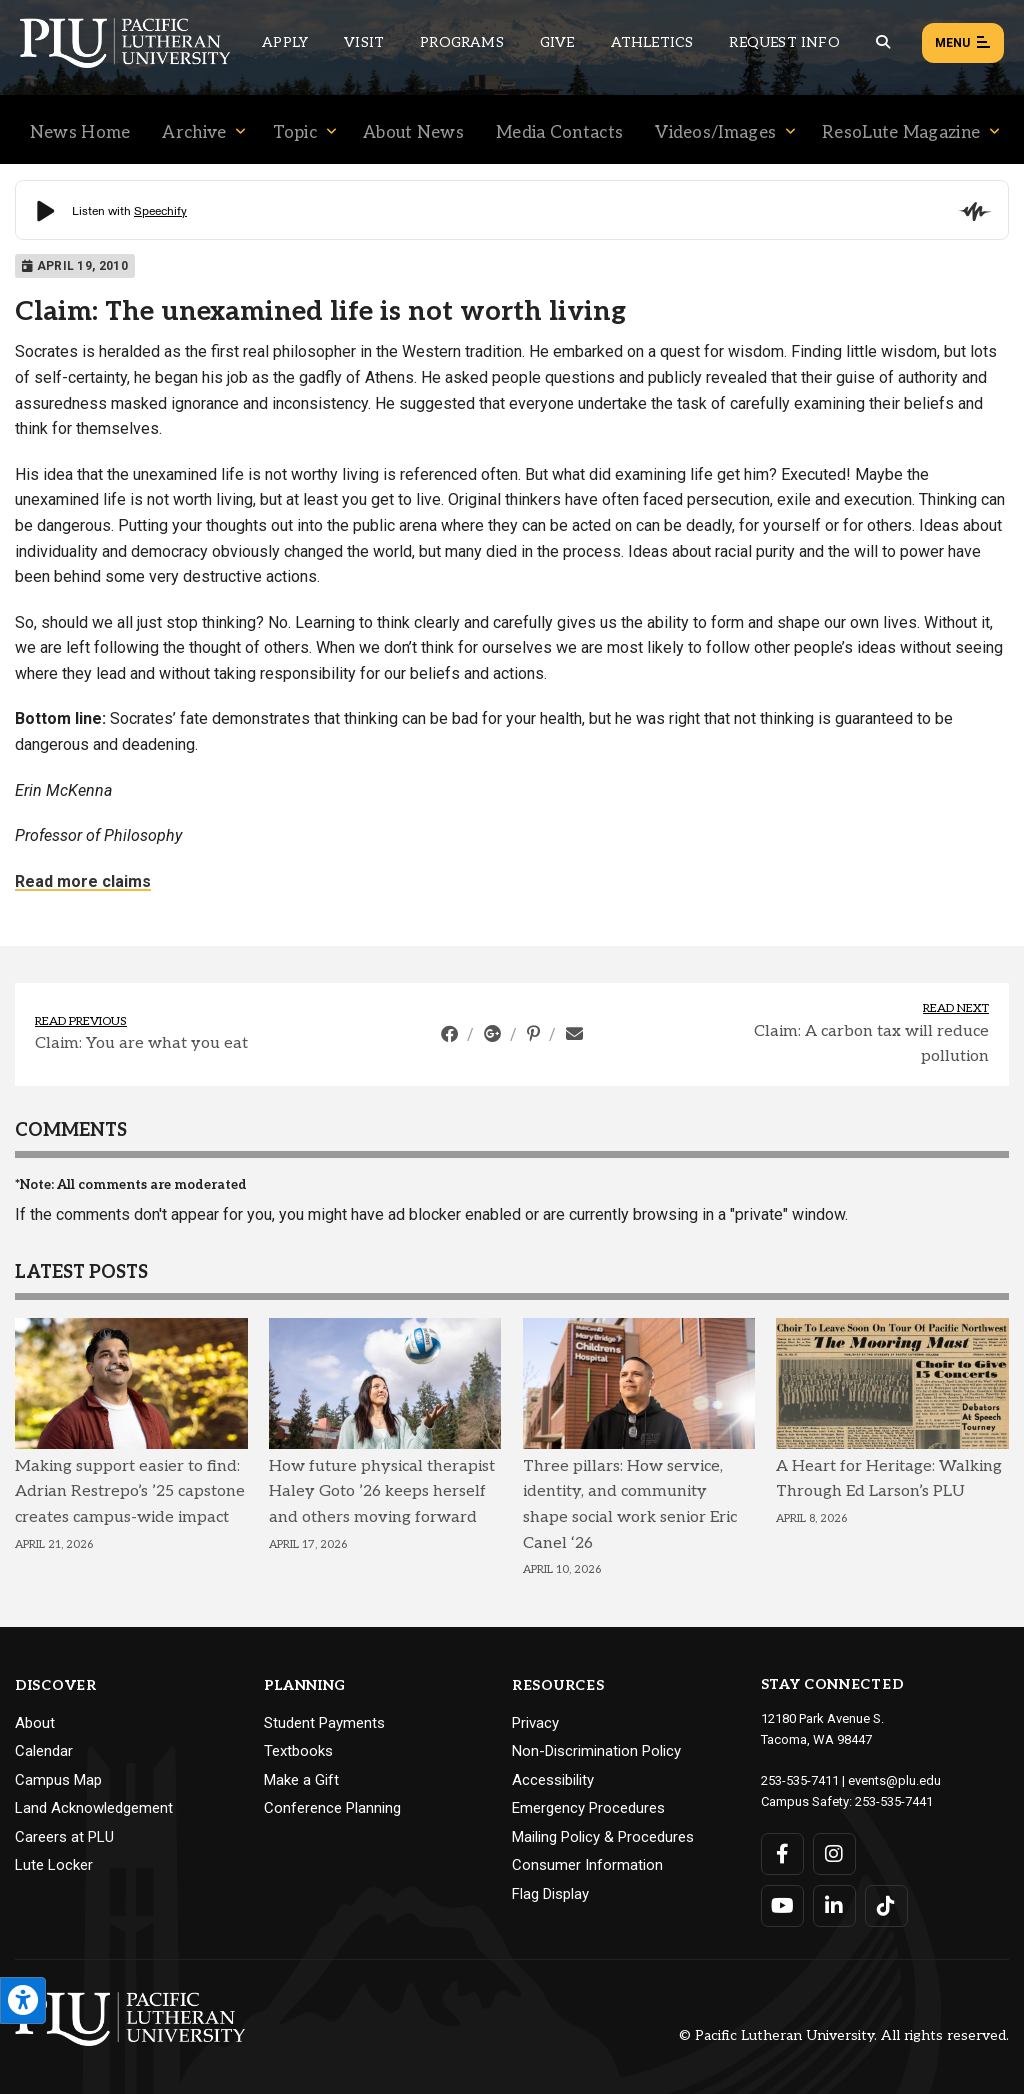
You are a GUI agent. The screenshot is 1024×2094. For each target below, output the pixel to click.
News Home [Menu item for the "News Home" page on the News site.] (80, 133)
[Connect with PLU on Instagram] (834, 1854)
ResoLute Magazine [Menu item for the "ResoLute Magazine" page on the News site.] (901, 133)
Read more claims (83, 881)
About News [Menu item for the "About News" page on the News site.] (413, 133)
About (35, 1723)
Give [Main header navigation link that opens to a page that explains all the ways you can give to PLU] (557, 42)
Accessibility (553, 1780)
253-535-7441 (894, 1801)
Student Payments (324, 1723)
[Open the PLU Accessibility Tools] (23, 2000)
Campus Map (58, 1780)
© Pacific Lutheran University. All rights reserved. (844, 2035)
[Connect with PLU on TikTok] (886, 1906)
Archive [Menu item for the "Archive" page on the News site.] (194, 133)
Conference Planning (332, 1808)
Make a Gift (301, 1780)
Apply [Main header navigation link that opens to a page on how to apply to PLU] (285, 42)
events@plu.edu (894, 1780)
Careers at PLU (64, 1837)
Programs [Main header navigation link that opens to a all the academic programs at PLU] (462, 42)
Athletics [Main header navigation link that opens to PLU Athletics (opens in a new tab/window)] (652, 42)
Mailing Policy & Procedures (603, 1837)
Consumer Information (587, 1865)
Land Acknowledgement (94, 1808)
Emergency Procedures (588, 1808)
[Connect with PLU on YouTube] (782, 1906)
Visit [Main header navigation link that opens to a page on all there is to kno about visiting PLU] (364, 42)
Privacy (535, 1723)
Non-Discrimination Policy (596, 1751)
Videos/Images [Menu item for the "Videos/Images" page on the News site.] (715, 133)
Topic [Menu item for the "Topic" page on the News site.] (295, 133)
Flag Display (550, 1894)
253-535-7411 (800, 1780)
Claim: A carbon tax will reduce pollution (871, 1044)
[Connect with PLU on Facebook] (782, 1854)
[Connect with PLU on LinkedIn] (834, 1906)
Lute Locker (54, 1865)
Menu (963, 44)
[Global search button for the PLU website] (883, 42)
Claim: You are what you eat (141, 1043)
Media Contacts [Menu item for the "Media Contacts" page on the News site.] (559, 133)
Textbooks (298, 1751)
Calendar (44, 1751)
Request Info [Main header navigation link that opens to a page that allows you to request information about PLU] (784, 42)
